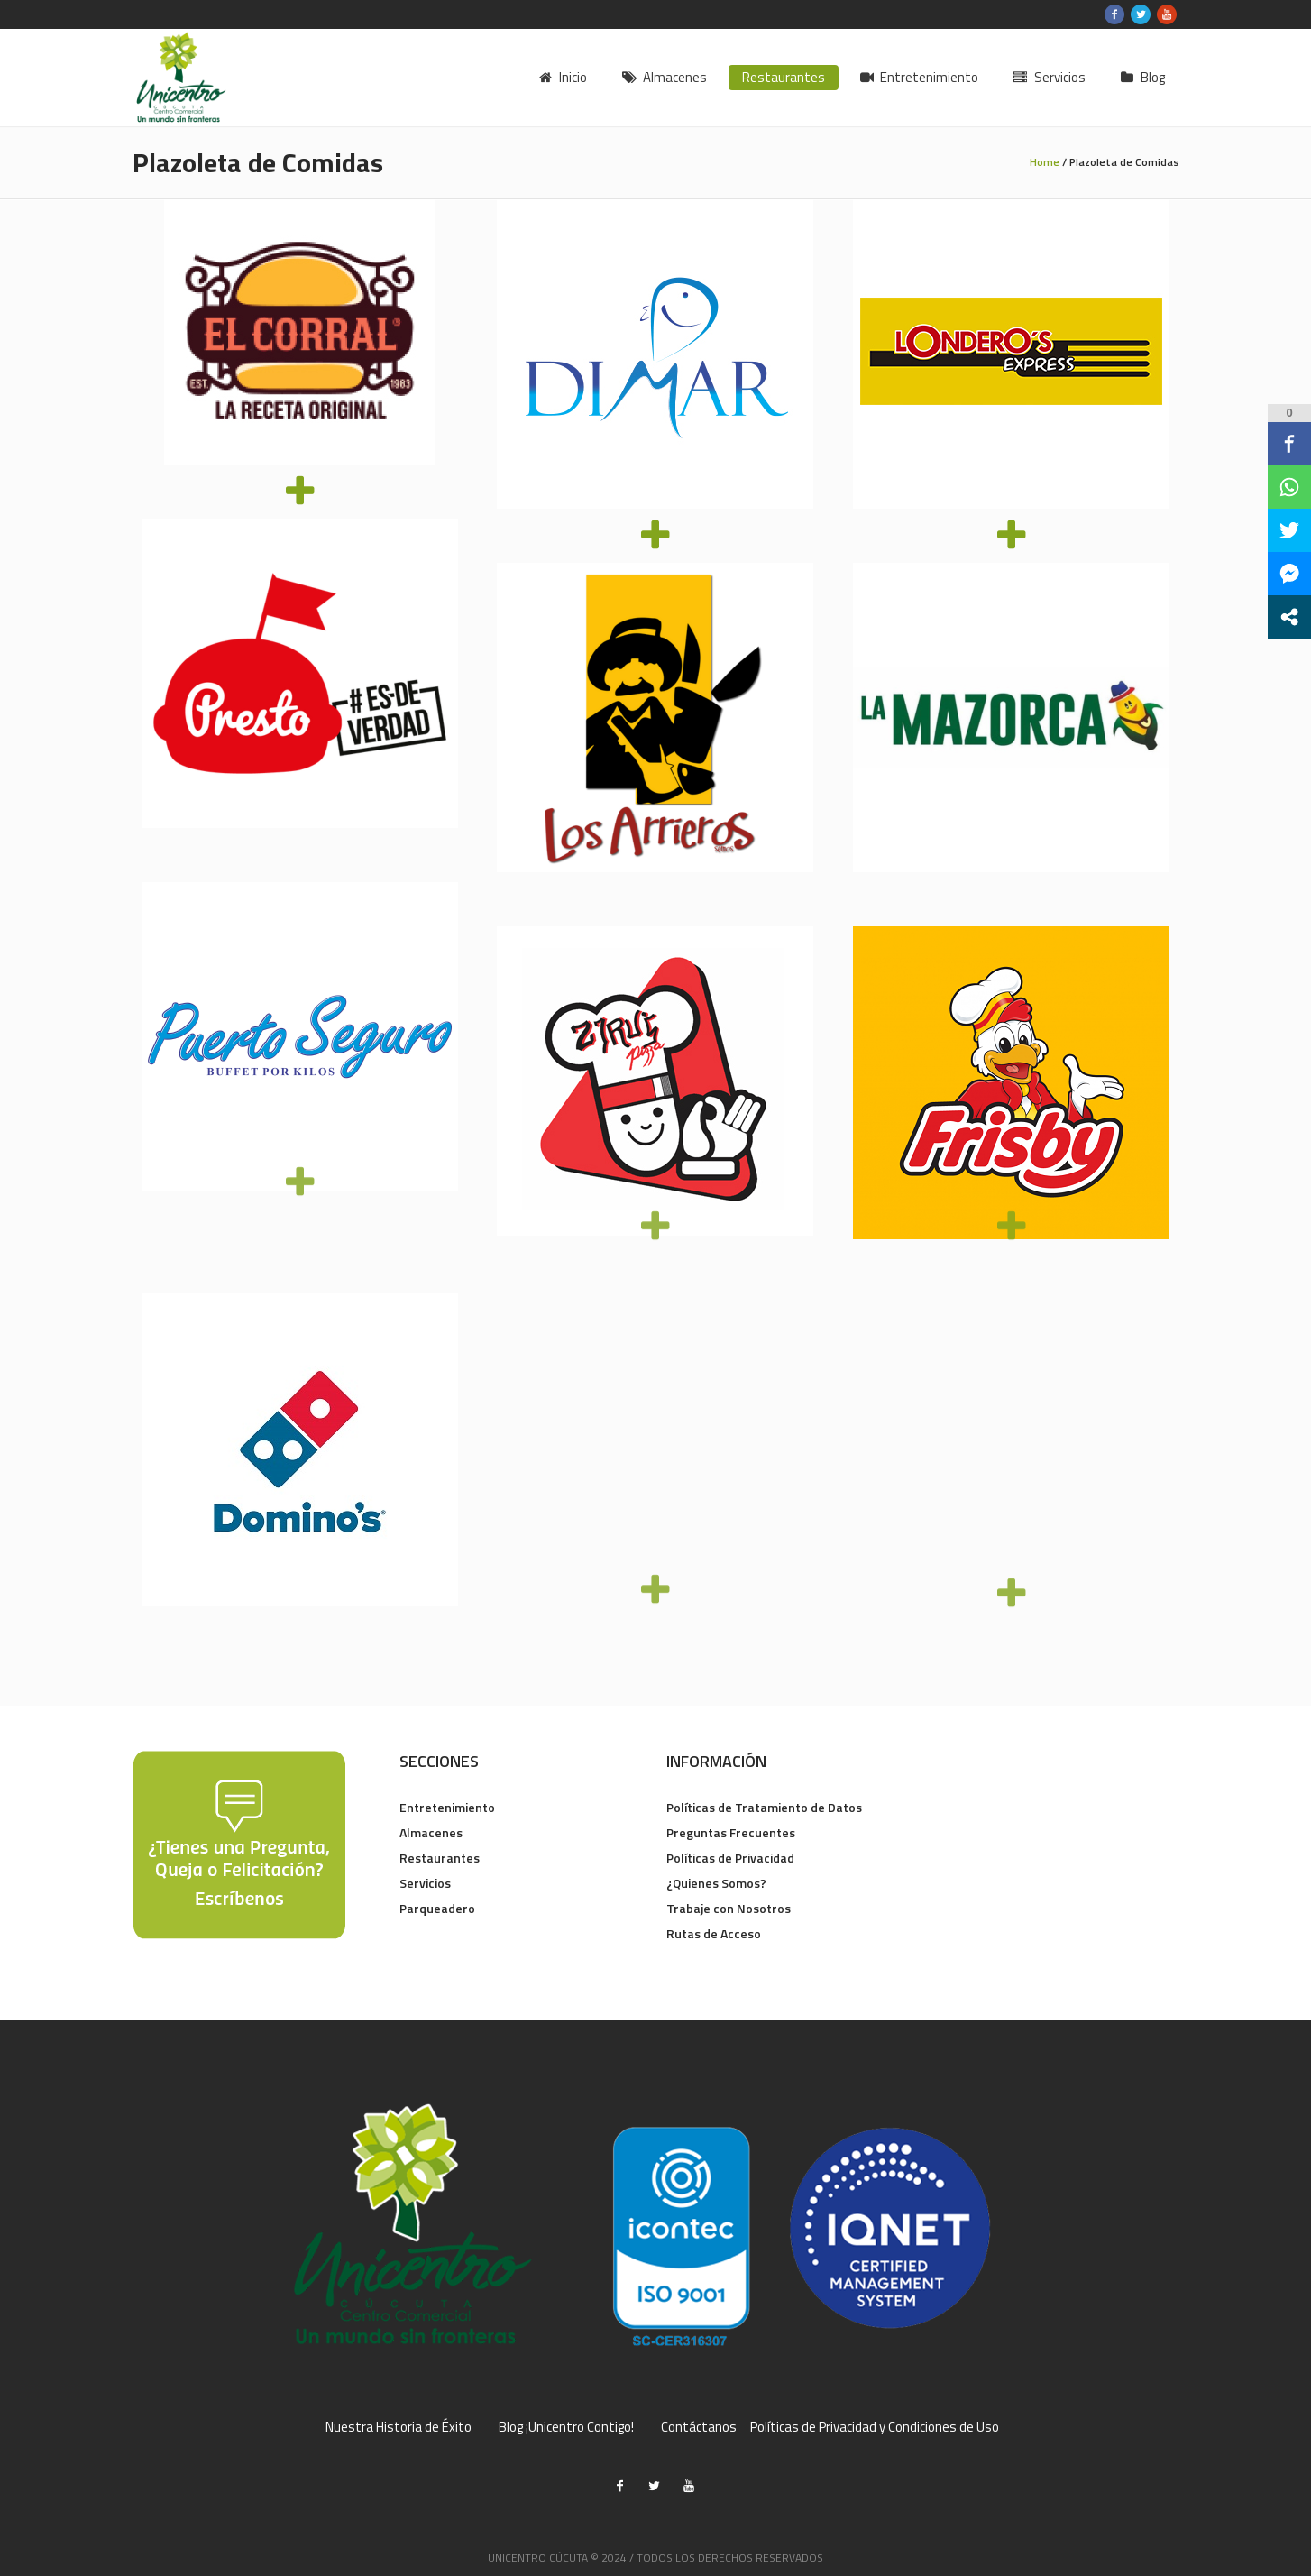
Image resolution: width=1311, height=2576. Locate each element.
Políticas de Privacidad (730, 1857)
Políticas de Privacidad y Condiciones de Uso (874, 2427)
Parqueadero (437, 1908)
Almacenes (431, 1832)
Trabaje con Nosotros (728, 1908)
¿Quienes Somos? (716, 1882)
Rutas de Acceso (713, 1933)
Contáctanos (699, 2427)
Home (1044, 161)
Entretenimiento (447, 1807)
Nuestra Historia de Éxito (398, 2427)
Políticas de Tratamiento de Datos (764, 1807)
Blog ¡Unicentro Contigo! (566, 2427)
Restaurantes (439, 1857)
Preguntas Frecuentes (730, 1832)
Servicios (425, 1882)
